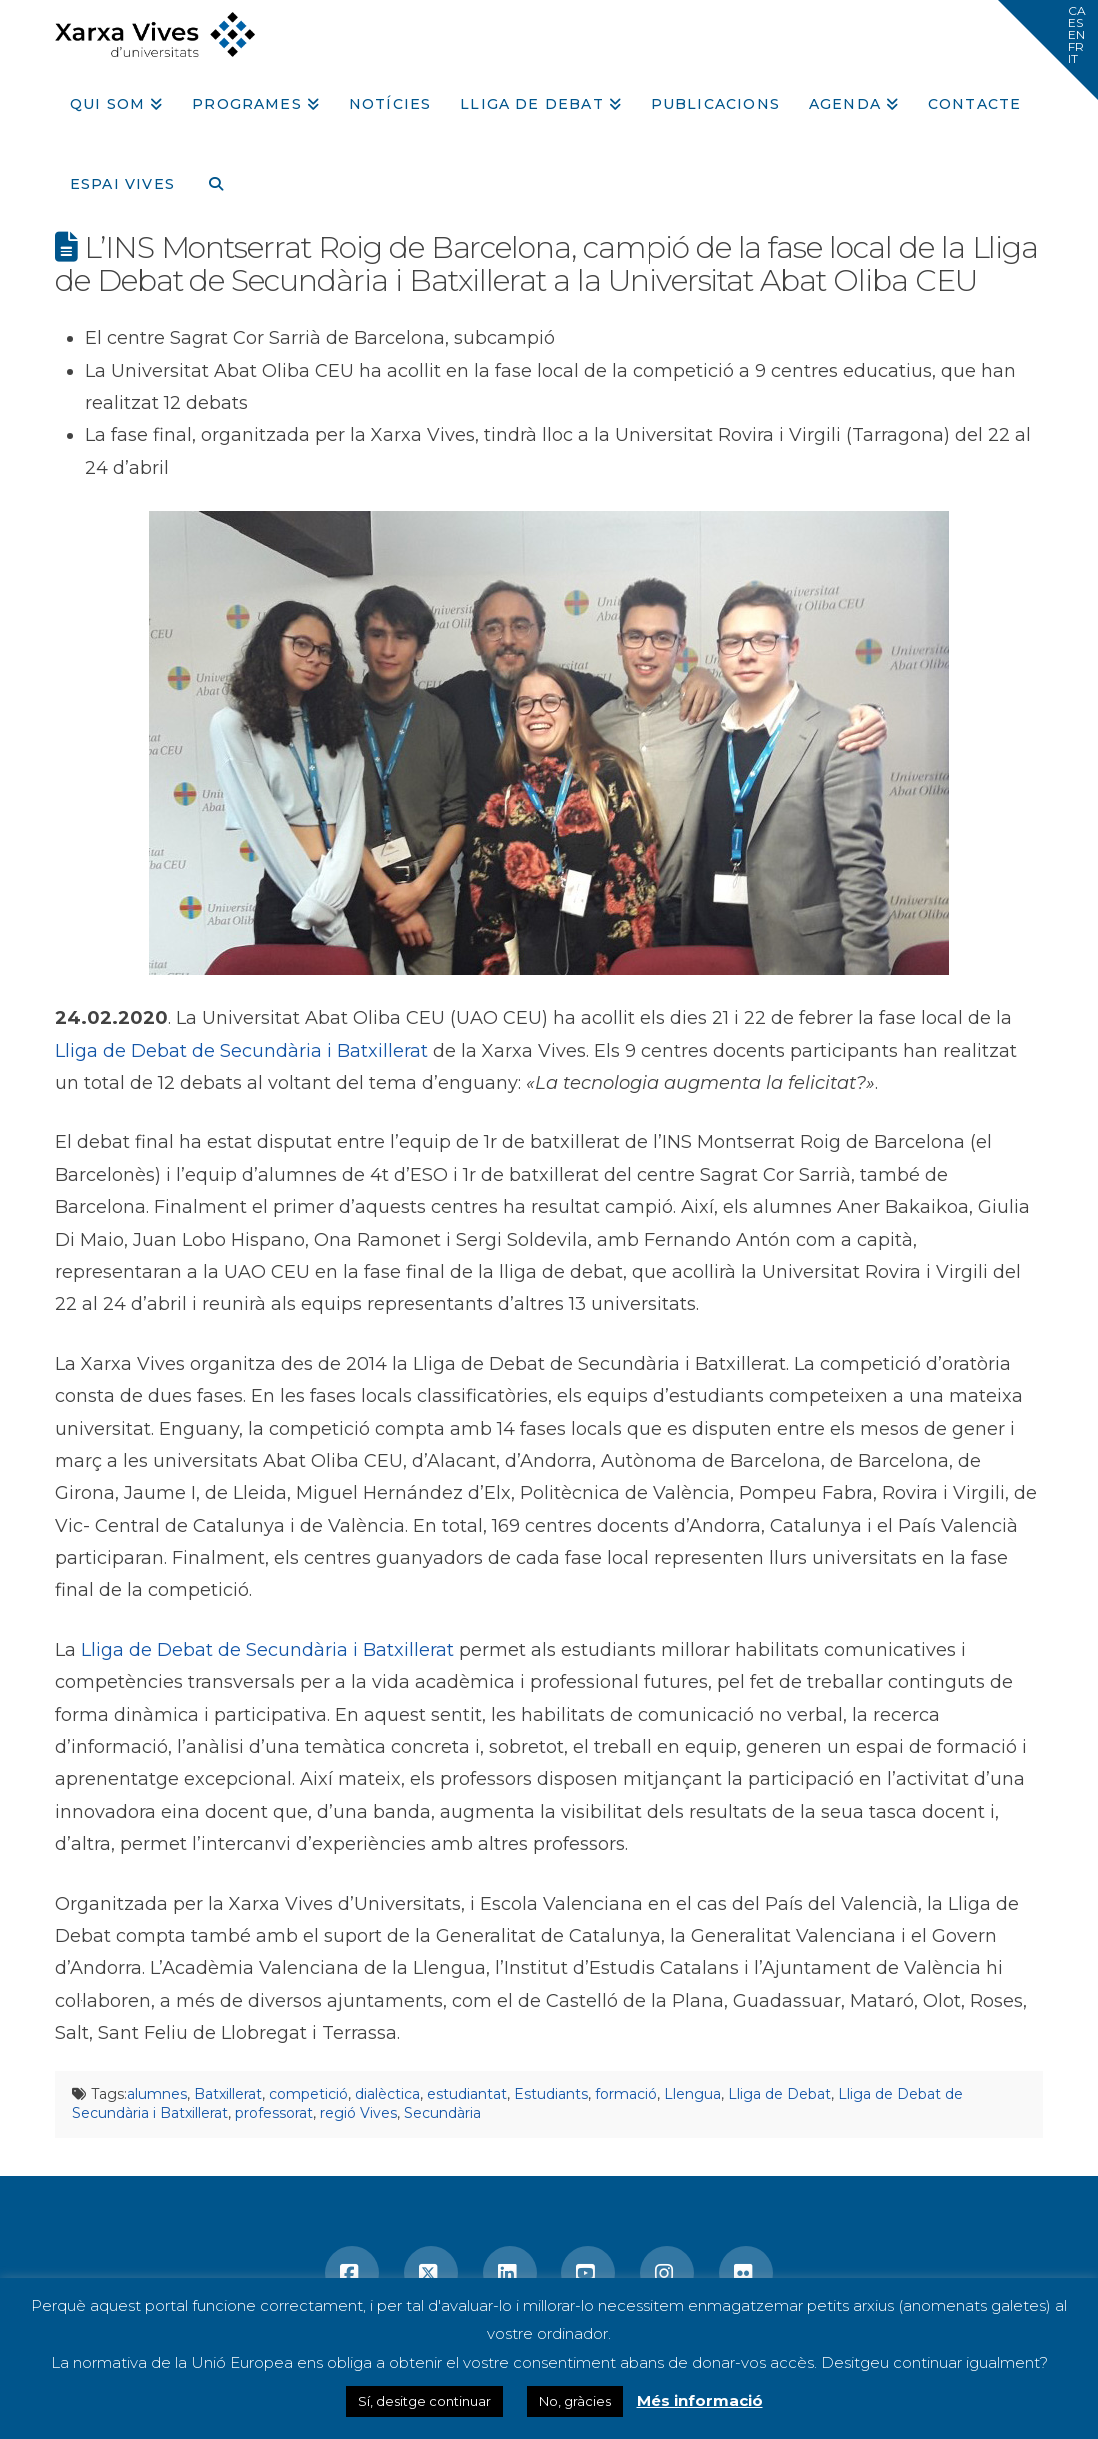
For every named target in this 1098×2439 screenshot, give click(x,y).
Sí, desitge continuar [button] (424, 2401)
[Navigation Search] (208, 177)
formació (626, 2094)
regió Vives (358, 2113)
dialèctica (387, 2094)
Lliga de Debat (779, 2094)
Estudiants (551, 2094)
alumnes (157, 2094)
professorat (274, 2113)
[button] (1048, 50)
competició (308, 2094)
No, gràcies (575, 2401)
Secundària (442, 2113)
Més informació (700, 2400)
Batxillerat (228, 2094)
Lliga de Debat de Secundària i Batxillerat (241, 1051)
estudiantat (467, 2094)
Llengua (692, 2094)
